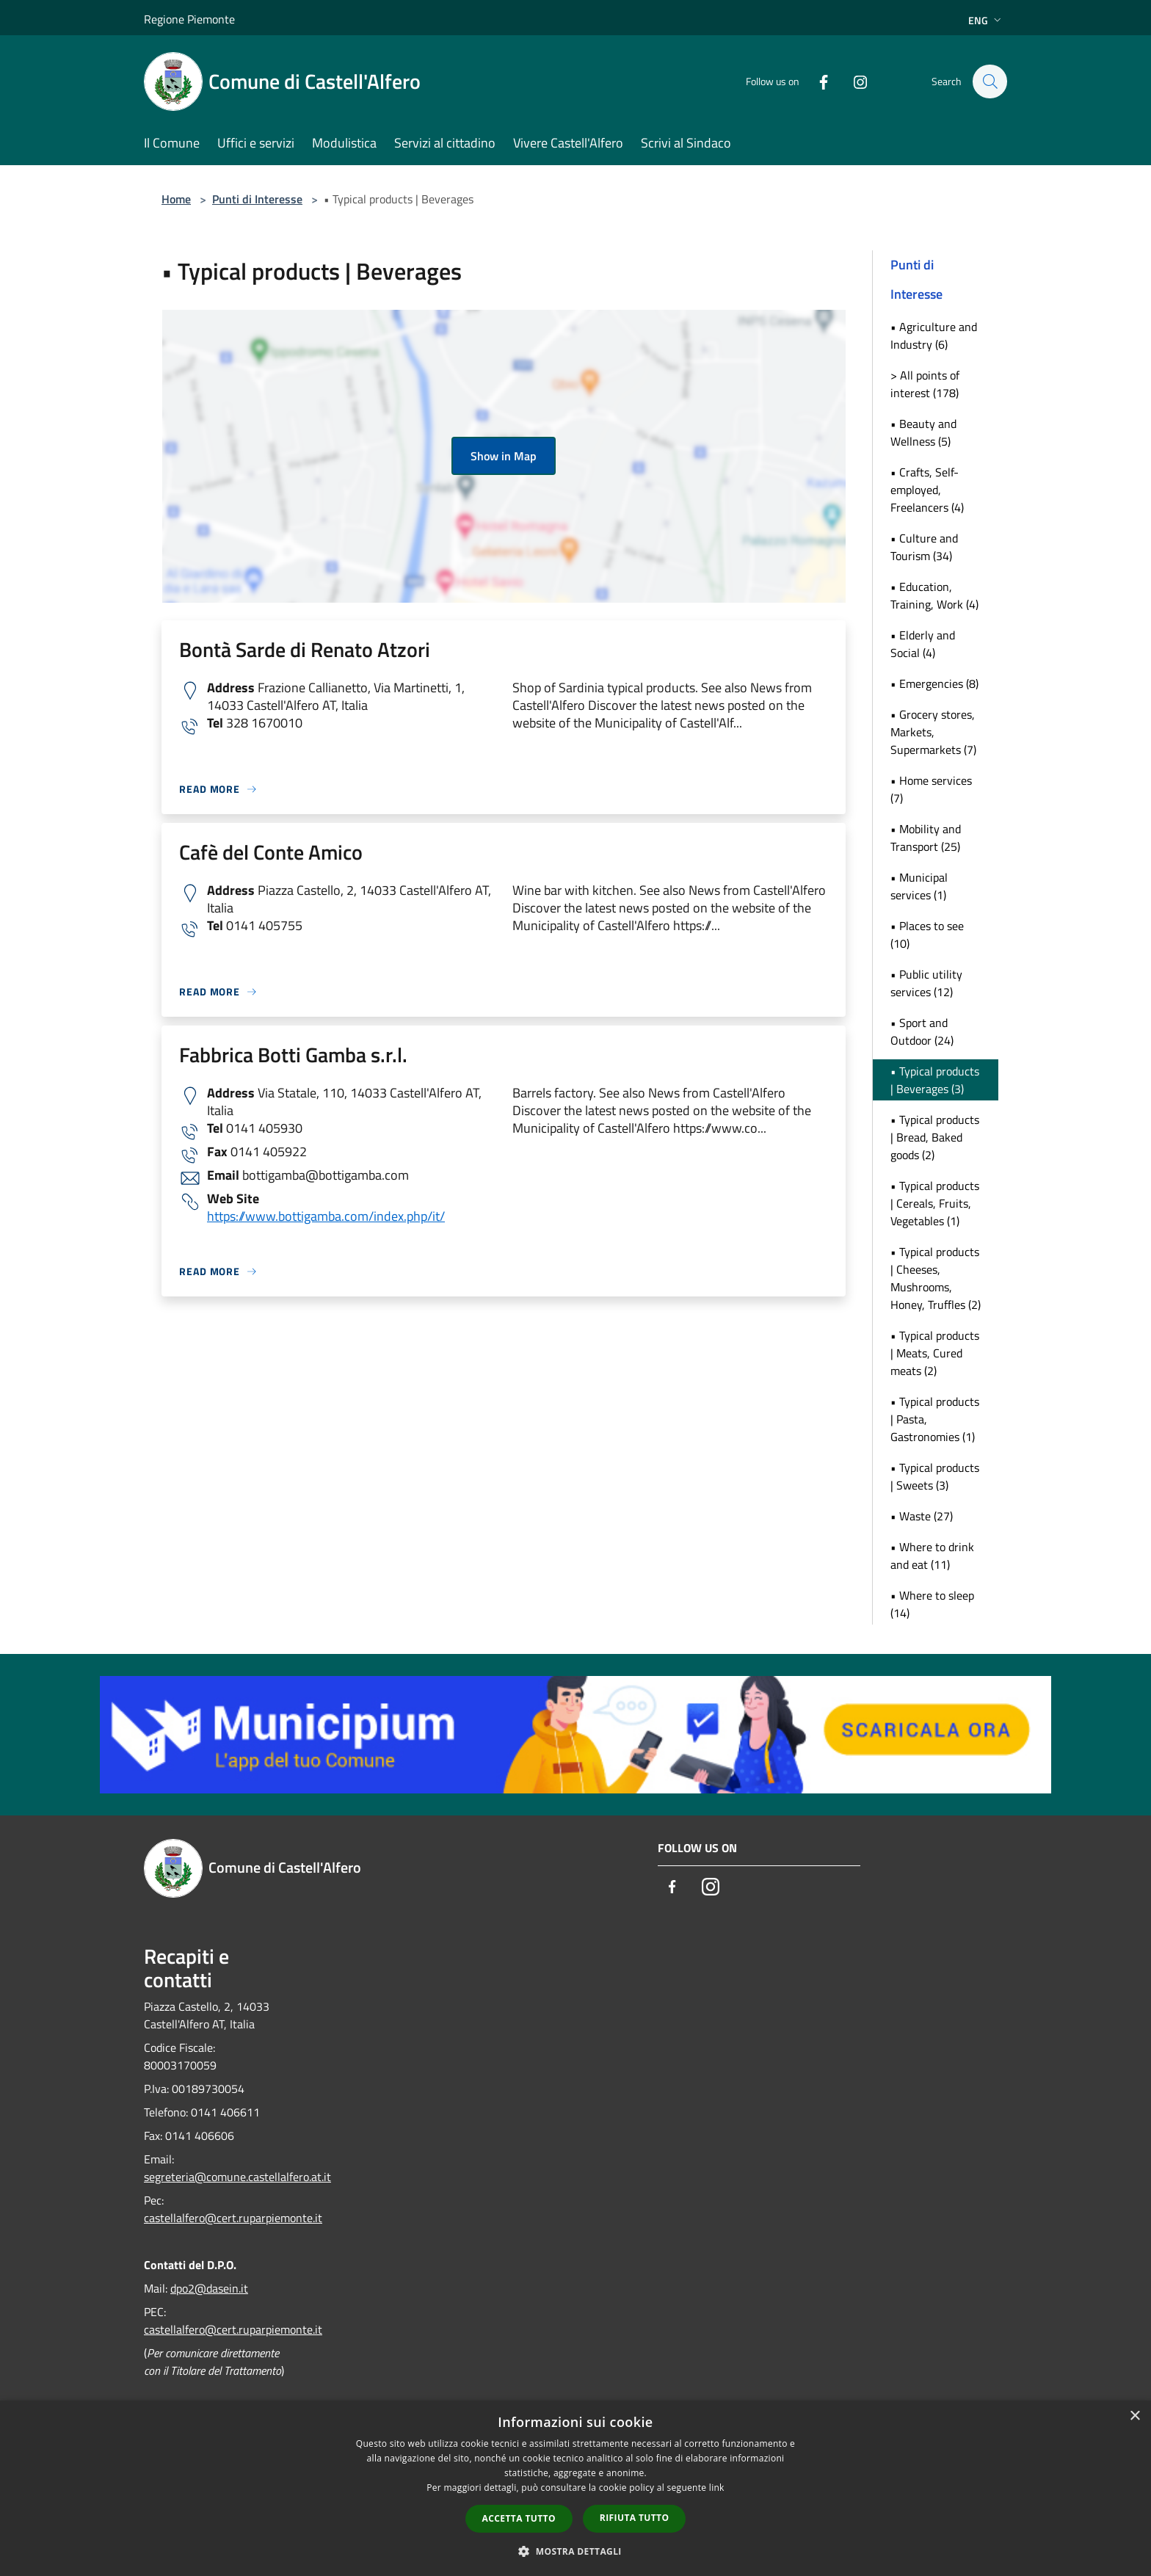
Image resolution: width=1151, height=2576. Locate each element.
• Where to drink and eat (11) (932, 1555)
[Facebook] (816, 81)
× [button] (1134, 2416)
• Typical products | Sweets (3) (934, 1476)
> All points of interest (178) (924, 384)
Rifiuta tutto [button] (634, 2517)
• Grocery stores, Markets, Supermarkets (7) (933, 731)
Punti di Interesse (257, 199)
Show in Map (504, 456)
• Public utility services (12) (926, 983)
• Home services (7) (931, 789)
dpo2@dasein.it (209, 2288)
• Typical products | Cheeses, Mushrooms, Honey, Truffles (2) (935, 1278)
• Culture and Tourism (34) (924, 547)
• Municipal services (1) (919, 886)
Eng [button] (986, 20)
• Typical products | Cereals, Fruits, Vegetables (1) (934, 1203)
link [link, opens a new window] (717, 2487)
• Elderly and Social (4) (922, 643)
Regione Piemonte (189, 19)
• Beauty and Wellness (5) (923, 432)
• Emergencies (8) (934, 683)
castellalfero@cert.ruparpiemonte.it (233, 2218)
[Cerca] (989, 81)
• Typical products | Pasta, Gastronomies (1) (934, 1419)
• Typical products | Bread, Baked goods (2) (934, 1137)
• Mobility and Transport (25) (925, 837)
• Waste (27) (921, 1516)
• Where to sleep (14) (932, 1604)
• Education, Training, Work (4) (934, 595)
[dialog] (575, 2488)
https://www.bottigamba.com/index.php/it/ (326, 1216)
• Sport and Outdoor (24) (922, 1031)
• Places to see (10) (927, 934)
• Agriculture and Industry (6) (933, 335)
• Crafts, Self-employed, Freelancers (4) (927, 489)
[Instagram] (853, 81)
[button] (575, 2551)
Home (176, 199)
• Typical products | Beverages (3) (934, 1079)
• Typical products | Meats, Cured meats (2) (934, 1353)
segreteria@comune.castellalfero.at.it (237, 2176)
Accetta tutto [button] (519, 2518)
